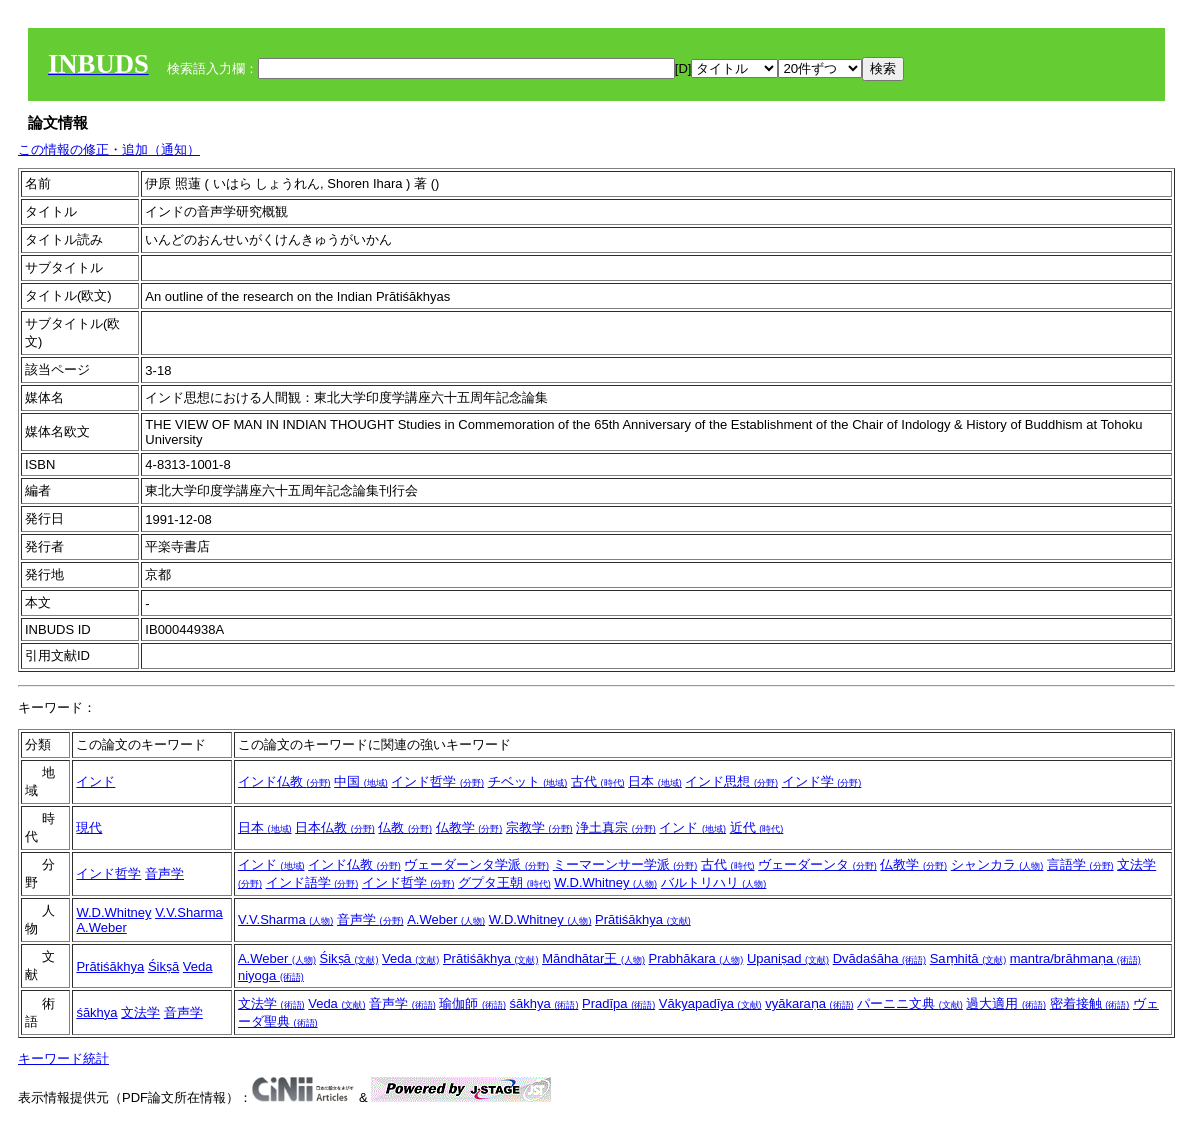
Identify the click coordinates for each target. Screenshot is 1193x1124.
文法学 (140, 1012)
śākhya (96, 1012)
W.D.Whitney (605, 882)
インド (95, 781)
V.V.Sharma (189, 912)
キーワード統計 (63, 1058)
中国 (361, 781)
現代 (89, 827)
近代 (757, 827)
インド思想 (731, 781)
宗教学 (539, 827)
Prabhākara (696, 958)
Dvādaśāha (879, 958)
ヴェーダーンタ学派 (476, 864)
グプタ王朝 (504, 882)
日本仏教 (335, 827)
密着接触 (1090, 1003)
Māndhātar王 (593, 958)
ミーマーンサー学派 (625, 864)
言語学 (1080, 864)
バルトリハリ (714, 882)
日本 (655, 781)
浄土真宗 (616, 827)
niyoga (271, 975)
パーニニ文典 (910, 1003)
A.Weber (101, 927)
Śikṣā (163, 966)
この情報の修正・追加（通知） (109, 149)
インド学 (822, 781)
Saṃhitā (968, 958)
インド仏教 (284, 781)
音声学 (164, 873)
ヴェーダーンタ (817, 864)
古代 (598, 781)
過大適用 (1006, 1003)
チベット (528, 781)
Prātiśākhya (643, 919)
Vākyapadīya (710, 1003)
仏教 (405, 827)
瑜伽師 (472, 1003)
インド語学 (312, 882)
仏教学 (469, 827)
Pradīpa (618, 1003)
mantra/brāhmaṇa (1075, 958)
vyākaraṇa (809, 1003)
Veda (198, 966)
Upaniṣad (788, 958)
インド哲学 (437, 781)
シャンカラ (997, 864)
